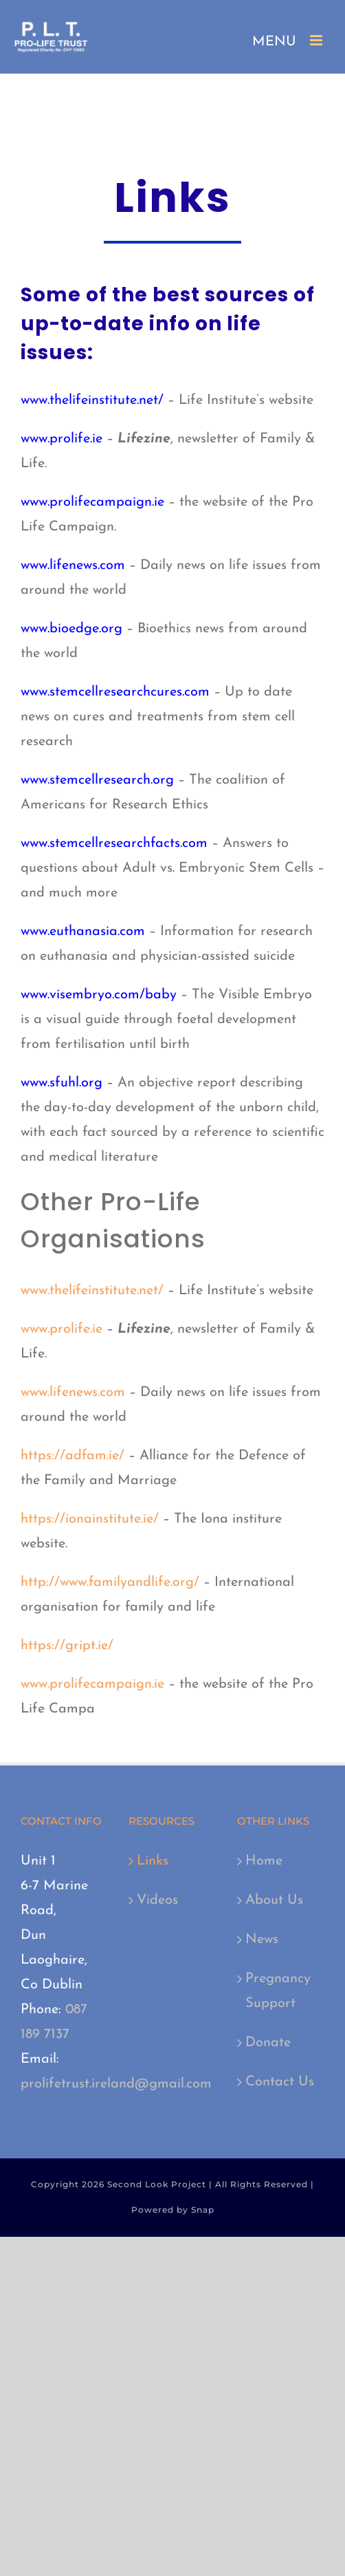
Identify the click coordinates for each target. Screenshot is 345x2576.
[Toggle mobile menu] (317, 40)
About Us (274, 1900)
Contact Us (279, 2082)
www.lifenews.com (73, 565)
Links (152, 1861)
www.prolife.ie (61, 439)
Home (263, 1861)
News (261, 1939)
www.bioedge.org (71, 629)
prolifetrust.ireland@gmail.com (116, 2084)
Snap (202, 2209)
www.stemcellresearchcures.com (115, 692)
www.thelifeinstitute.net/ (92, 400)
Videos (157, 1900)
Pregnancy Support (278, 1991)
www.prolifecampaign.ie (92, 502)
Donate (268, 2043)
